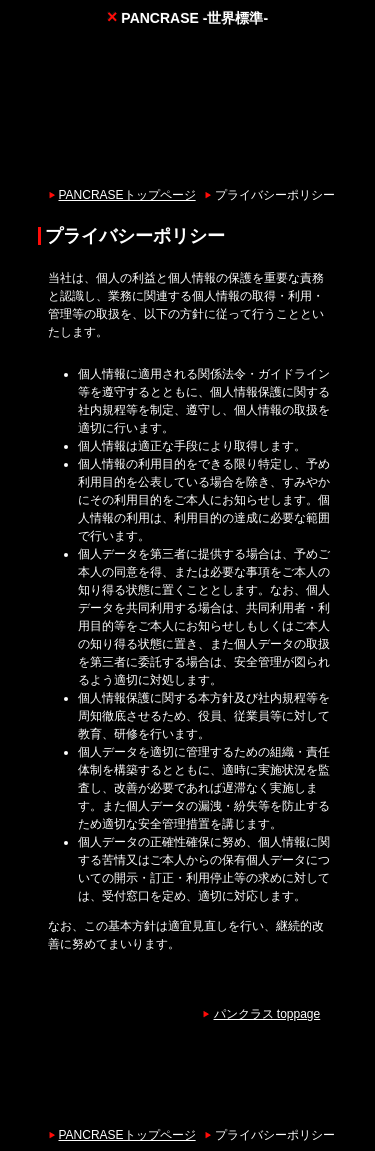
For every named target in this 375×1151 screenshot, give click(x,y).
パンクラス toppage (267, 1014)
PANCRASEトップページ (127, 195)
